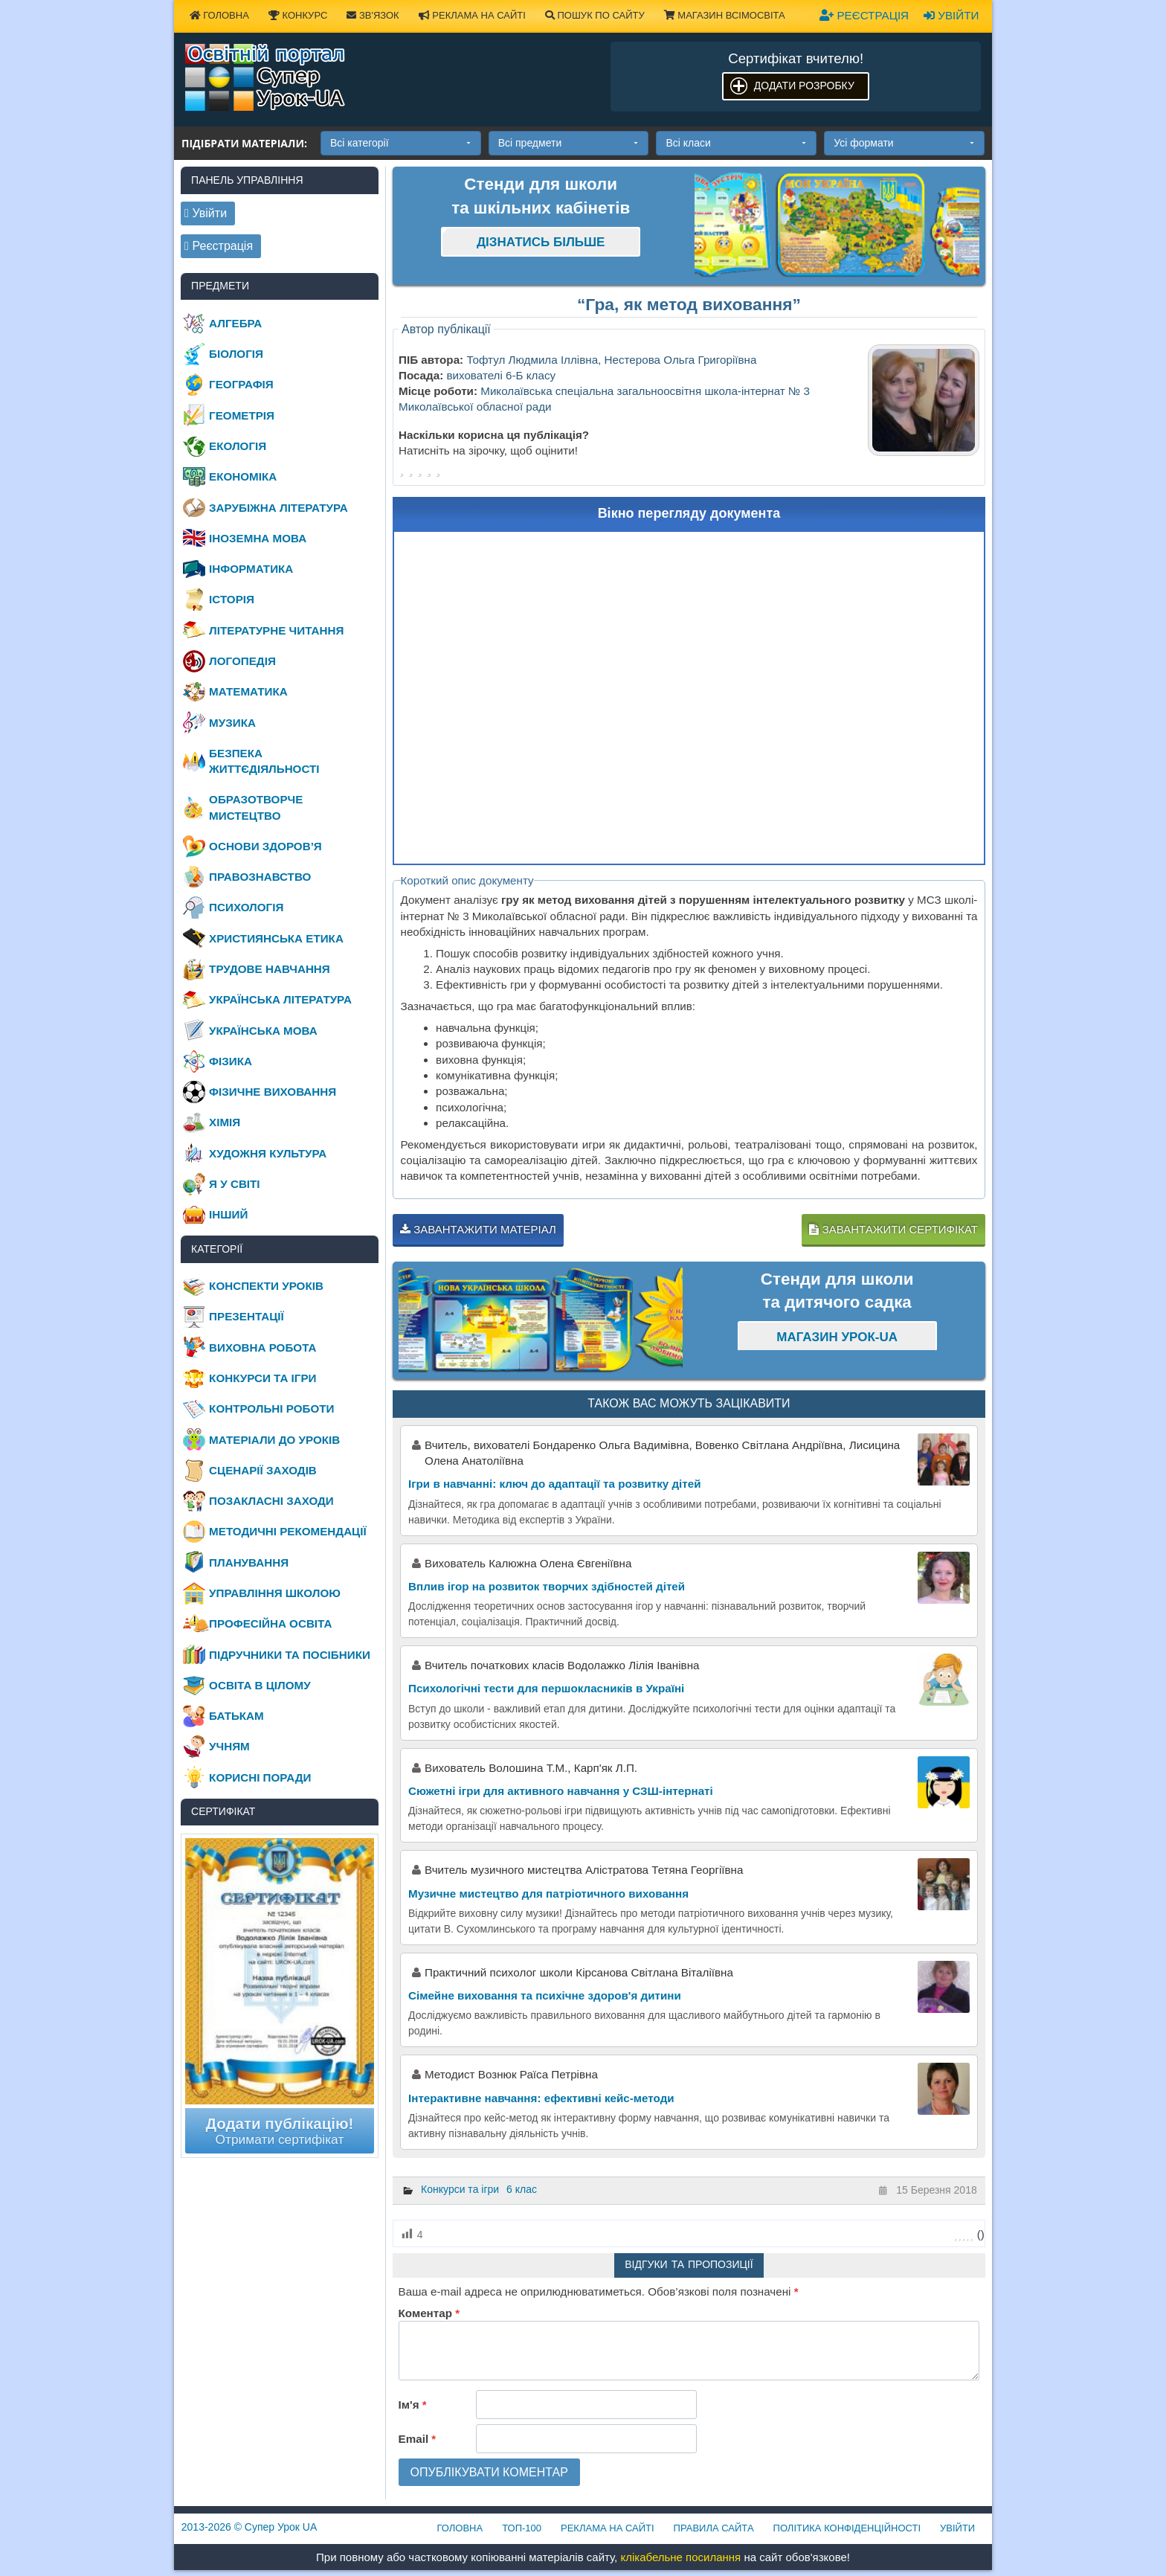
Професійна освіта (270, 1623)
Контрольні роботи (271, 1408)
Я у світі (234, 1184)
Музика (232, 722)
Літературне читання (276, 630)
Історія (231, 599)
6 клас (521, 2189)
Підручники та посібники (289, 1654)
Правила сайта (714, 2528)
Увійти (951, 15)
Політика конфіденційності (847, 2528)
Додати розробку (804, 85)
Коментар (429, 2313)
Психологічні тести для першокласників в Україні (546, 1688)
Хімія (224, 1122)
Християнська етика (276, 938)
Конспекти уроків (266, 1285)
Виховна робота (262, 1347)
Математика (248, 691)
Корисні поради (260, 1777)
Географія (241, 384)
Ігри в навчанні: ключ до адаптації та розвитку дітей (554, 1483)
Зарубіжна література (278, 507)
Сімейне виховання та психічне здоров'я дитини (544, 1995)
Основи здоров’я (265, 846)
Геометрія (241, 415)
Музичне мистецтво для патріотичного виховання (548, 1893)
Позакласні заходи (271, 1500)
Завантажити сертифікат (893, 1229)
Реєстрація (864, 15)
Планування (249, 1562)
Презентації (246, 1316)
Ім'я (413, 2404)
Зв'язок (373, 15)
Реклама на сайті (472, 15)
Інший (228, 1214)
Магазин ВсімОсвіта (724, 15)
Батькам (236, 1715)
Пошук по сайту (595, 15)
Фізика (230, 1061)
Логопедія (242, 661)
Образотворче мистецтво (256, 807)
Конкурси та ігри (460, 2189)
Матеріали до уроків (274, 1439)
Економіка (243, 476)
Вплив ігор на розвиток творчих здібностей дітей (546, 1586)
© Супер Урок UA (249, 2527)
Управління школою (275, 1593)
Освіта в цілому (260, 1685)
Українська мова (263, 1030)
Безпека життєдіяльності (264, 761)
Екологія (237, 446)
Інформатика (251, 568)
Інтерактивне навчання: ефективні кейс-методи (541, 2098)
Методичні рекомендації (288, 1531)
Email (418, 2438)
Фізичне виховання (272, 1091)
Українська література (280, 999)
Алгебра (235, 323)
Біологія (236, 353)
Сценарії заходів (263, 1470)
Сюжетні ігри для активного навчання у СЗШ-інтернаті (560, 1791)
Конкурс (297, 15)
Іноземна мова (257, 538)
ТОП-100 (521, 2528)
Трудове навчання (269, 969)
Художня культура (267, 1153)
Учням (229, 1746)
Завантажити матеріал (478, 1229)
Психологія (246, 907)
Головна (219, 15)
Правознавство (260, 876)
